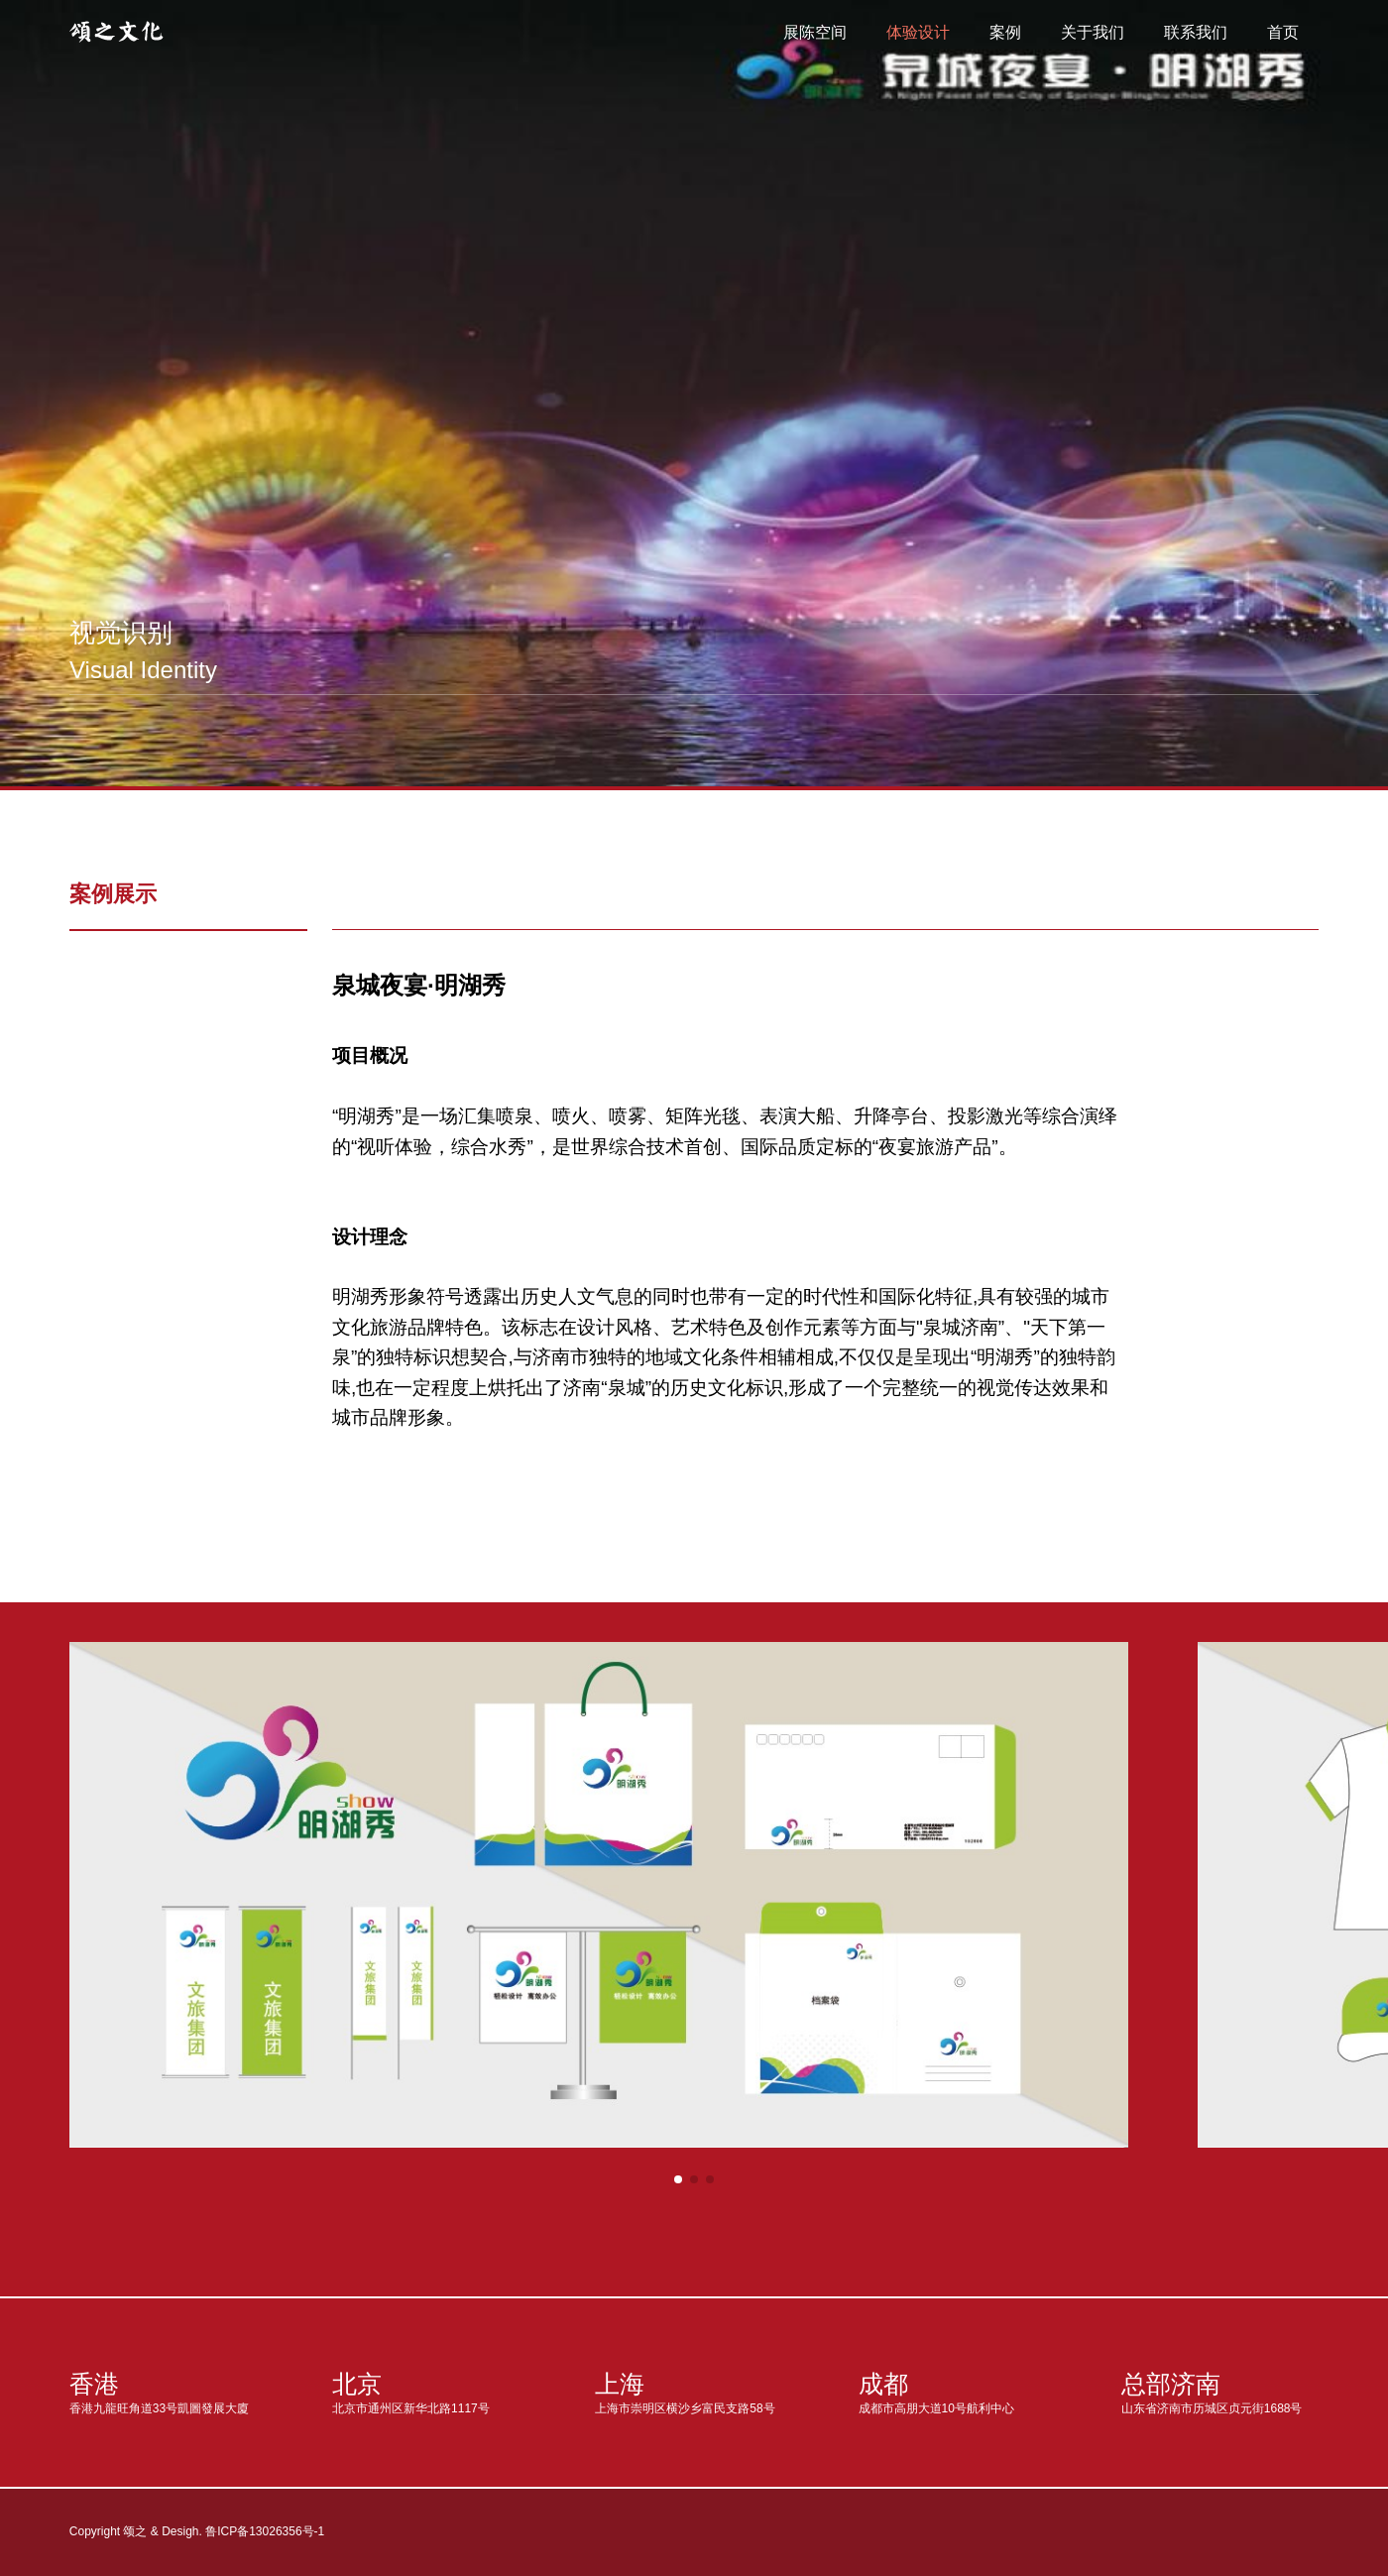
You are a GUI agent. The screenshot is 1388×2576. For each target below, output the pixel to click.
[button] (678, 2179)
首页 (1283, 32)
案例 (1005, 32)
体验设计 (918, 32)
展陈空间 (815, 32)
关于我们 (1092, 32)
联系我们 (1195, 32)
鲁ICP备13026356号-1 (264, 2531)
